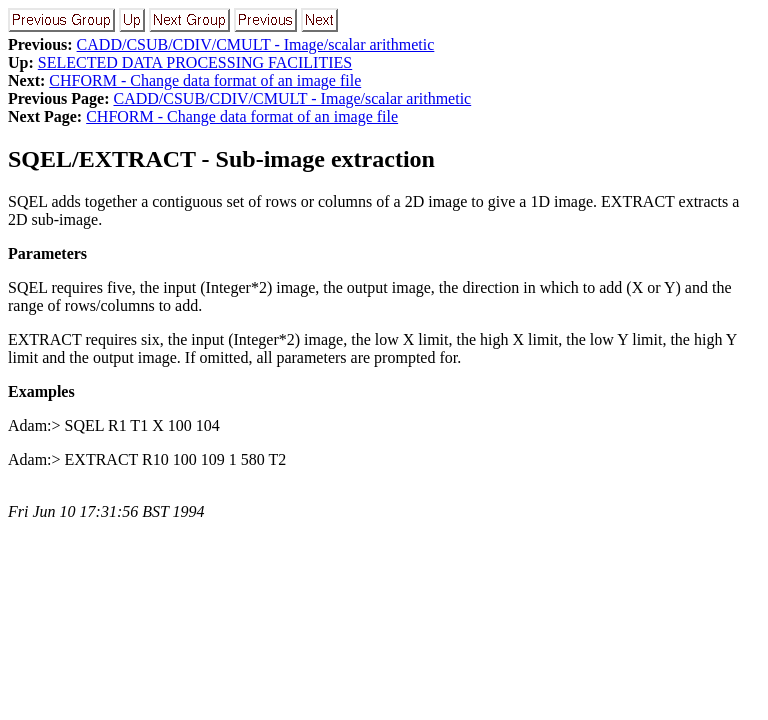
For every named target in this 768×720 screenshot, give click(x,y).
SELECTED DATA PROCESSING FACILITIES (195, 62)
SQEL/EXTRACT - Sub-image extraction (221, 159)
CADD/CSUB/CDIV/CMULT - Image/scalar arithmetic (256, 44)
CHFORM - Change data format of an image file (205, 80)
